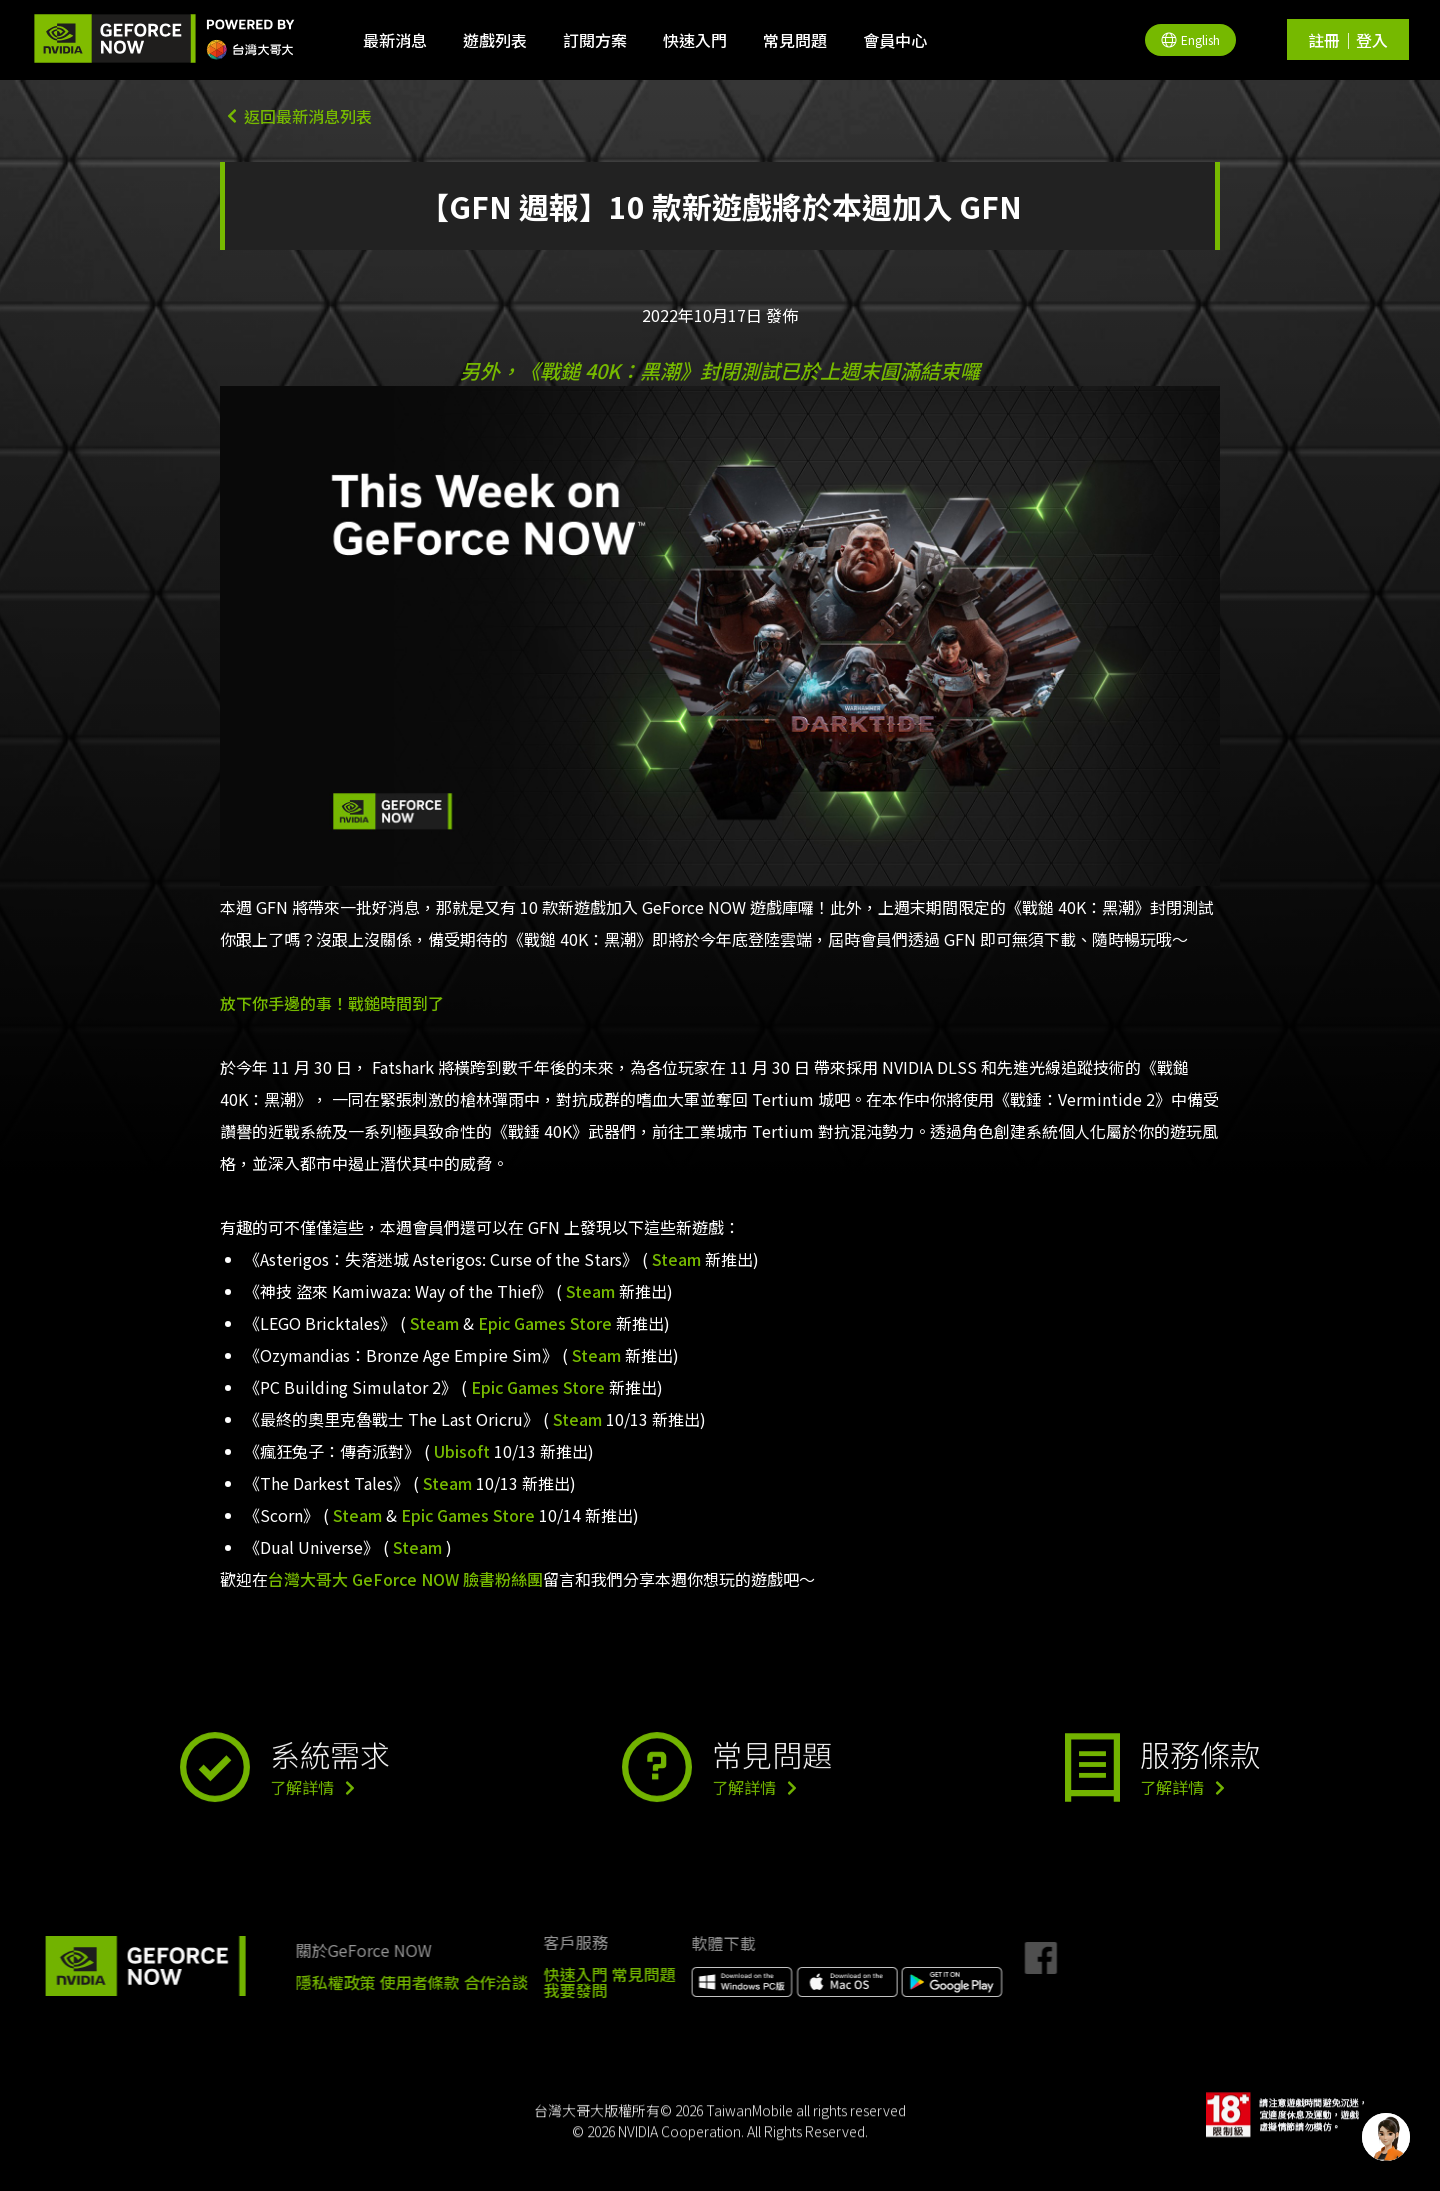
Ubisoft (462, 1451)
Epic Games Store (545, 1323)
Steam (676, 1259)
